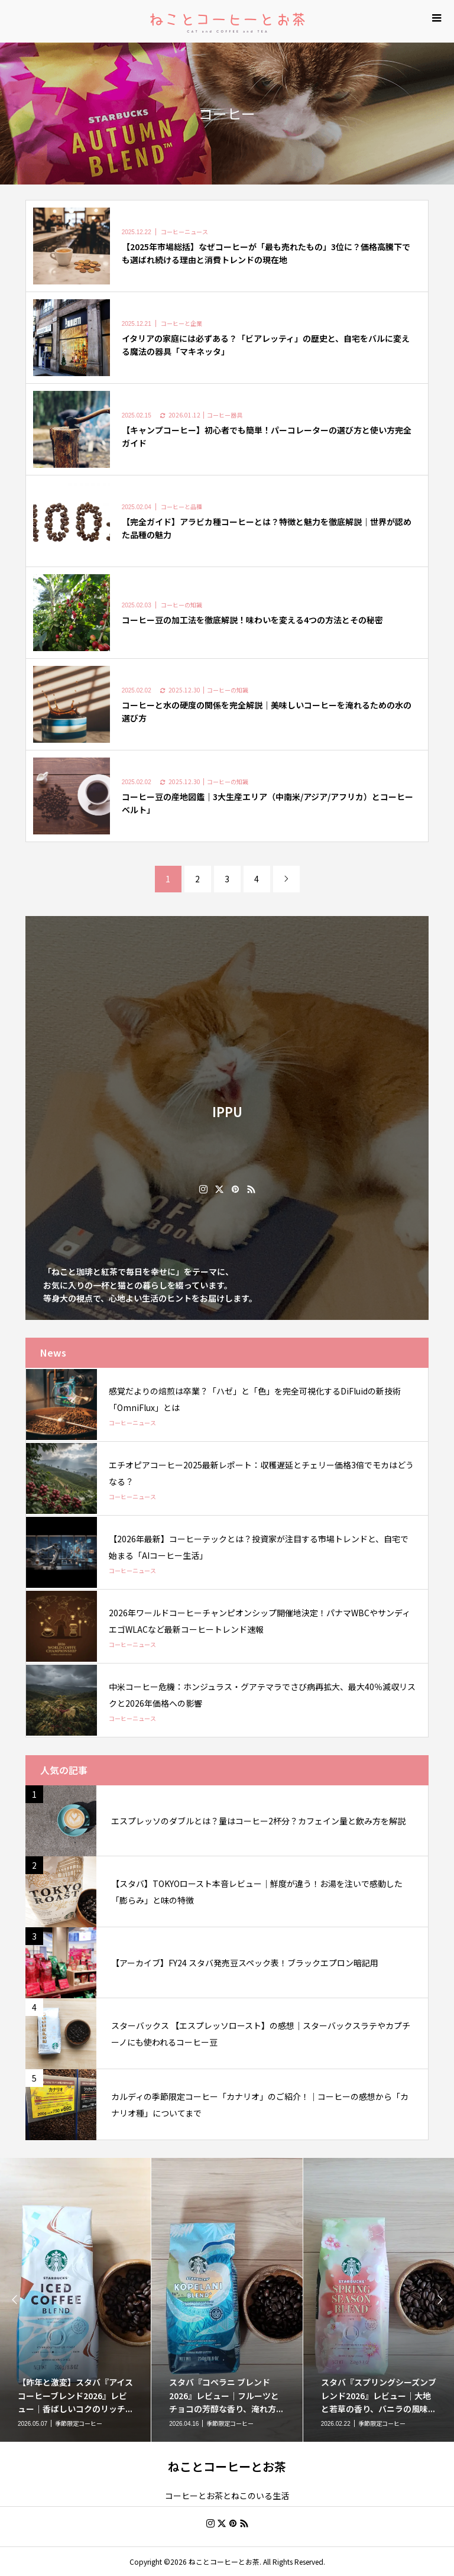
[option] (227, 2300)
